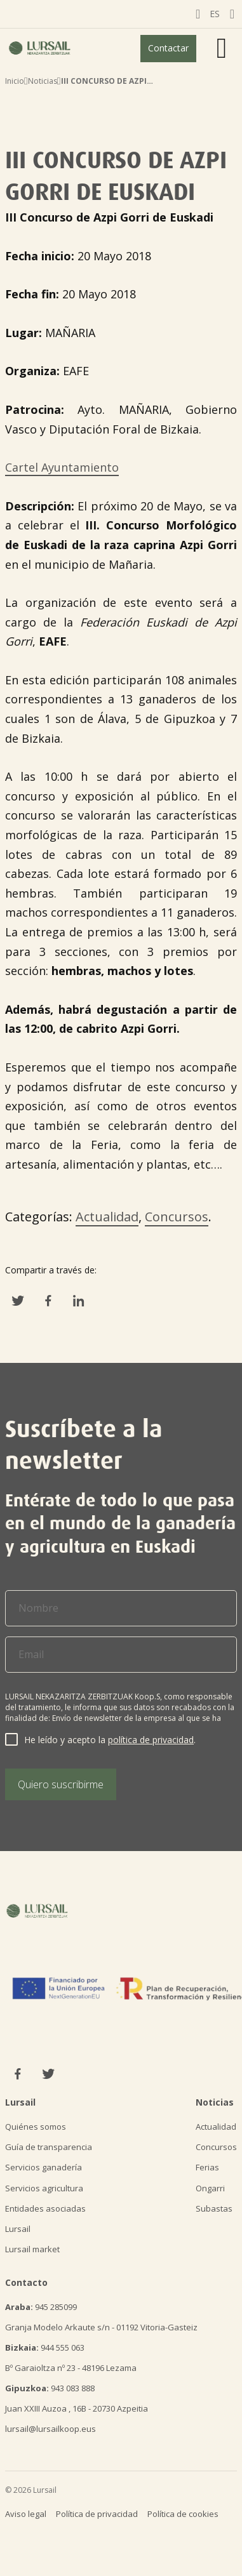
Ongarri (210, 2188)
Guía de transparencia (48, 2147)
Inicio (14, 81)
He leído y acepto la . (110, 1740)
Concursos (176, 1216)
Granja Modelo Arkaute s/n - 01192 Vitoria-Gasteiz (101, 2327)
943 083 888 (50, 2388)
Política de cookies (182, 2514)
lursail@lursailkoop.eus (50, 2428)
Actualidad (107, 1216)
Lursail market (32, 2249)
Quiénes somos (35, 2126)
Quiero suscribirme (61, 1784)
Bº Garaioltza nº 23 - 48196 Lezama (71, 2368)
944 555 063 (44, 2347)
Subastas (214, 2208)
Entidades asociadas (45, 2208)
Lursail (17, 2228)
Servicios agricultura (44, 2188)
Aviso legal (25, 2514)
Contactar (168, 48)
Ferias (207, 2167)
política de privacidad (151, 1740)
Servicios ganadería (43, 2167)
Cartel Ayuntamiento (62, 467)
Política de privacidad (97, 2514)
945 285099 (41, 2307)
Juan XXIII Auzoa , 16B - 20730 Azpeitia (76, 2408)
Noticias (42, 81)
